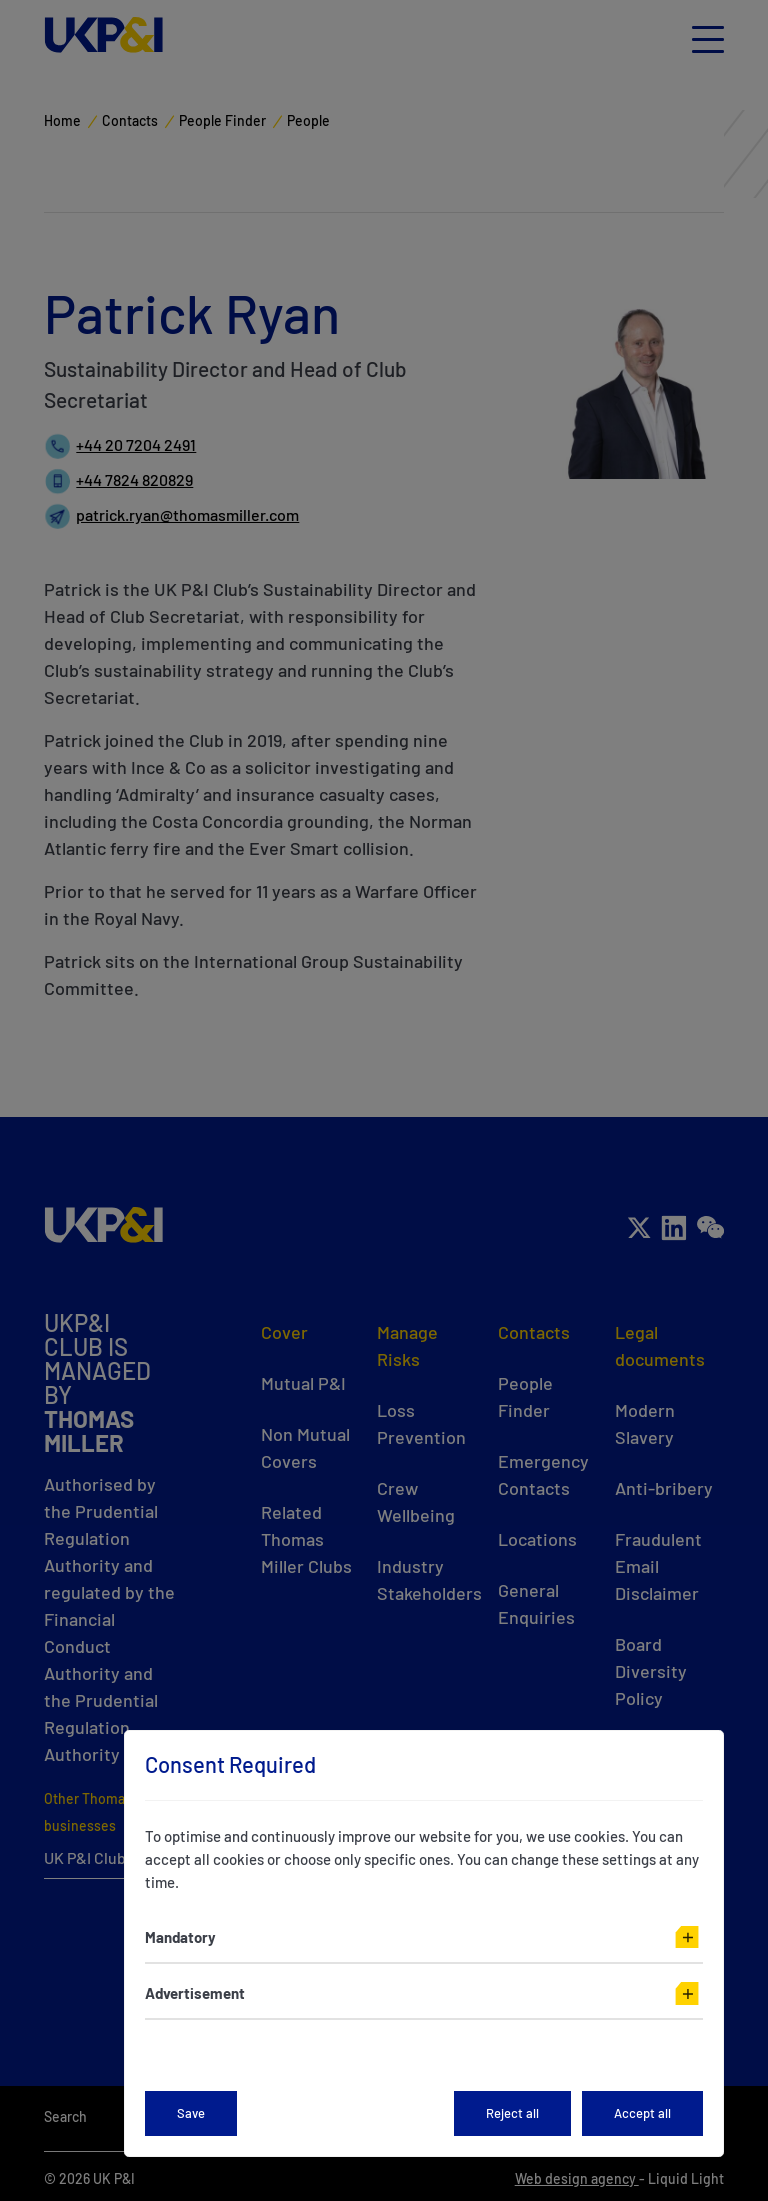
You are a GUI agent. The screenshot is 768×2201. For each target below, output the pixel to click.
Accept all (642, 2113)
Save (191, 2113)
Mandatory (180, 1937)
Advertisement (195, 1993)
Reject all (512, 2113)
